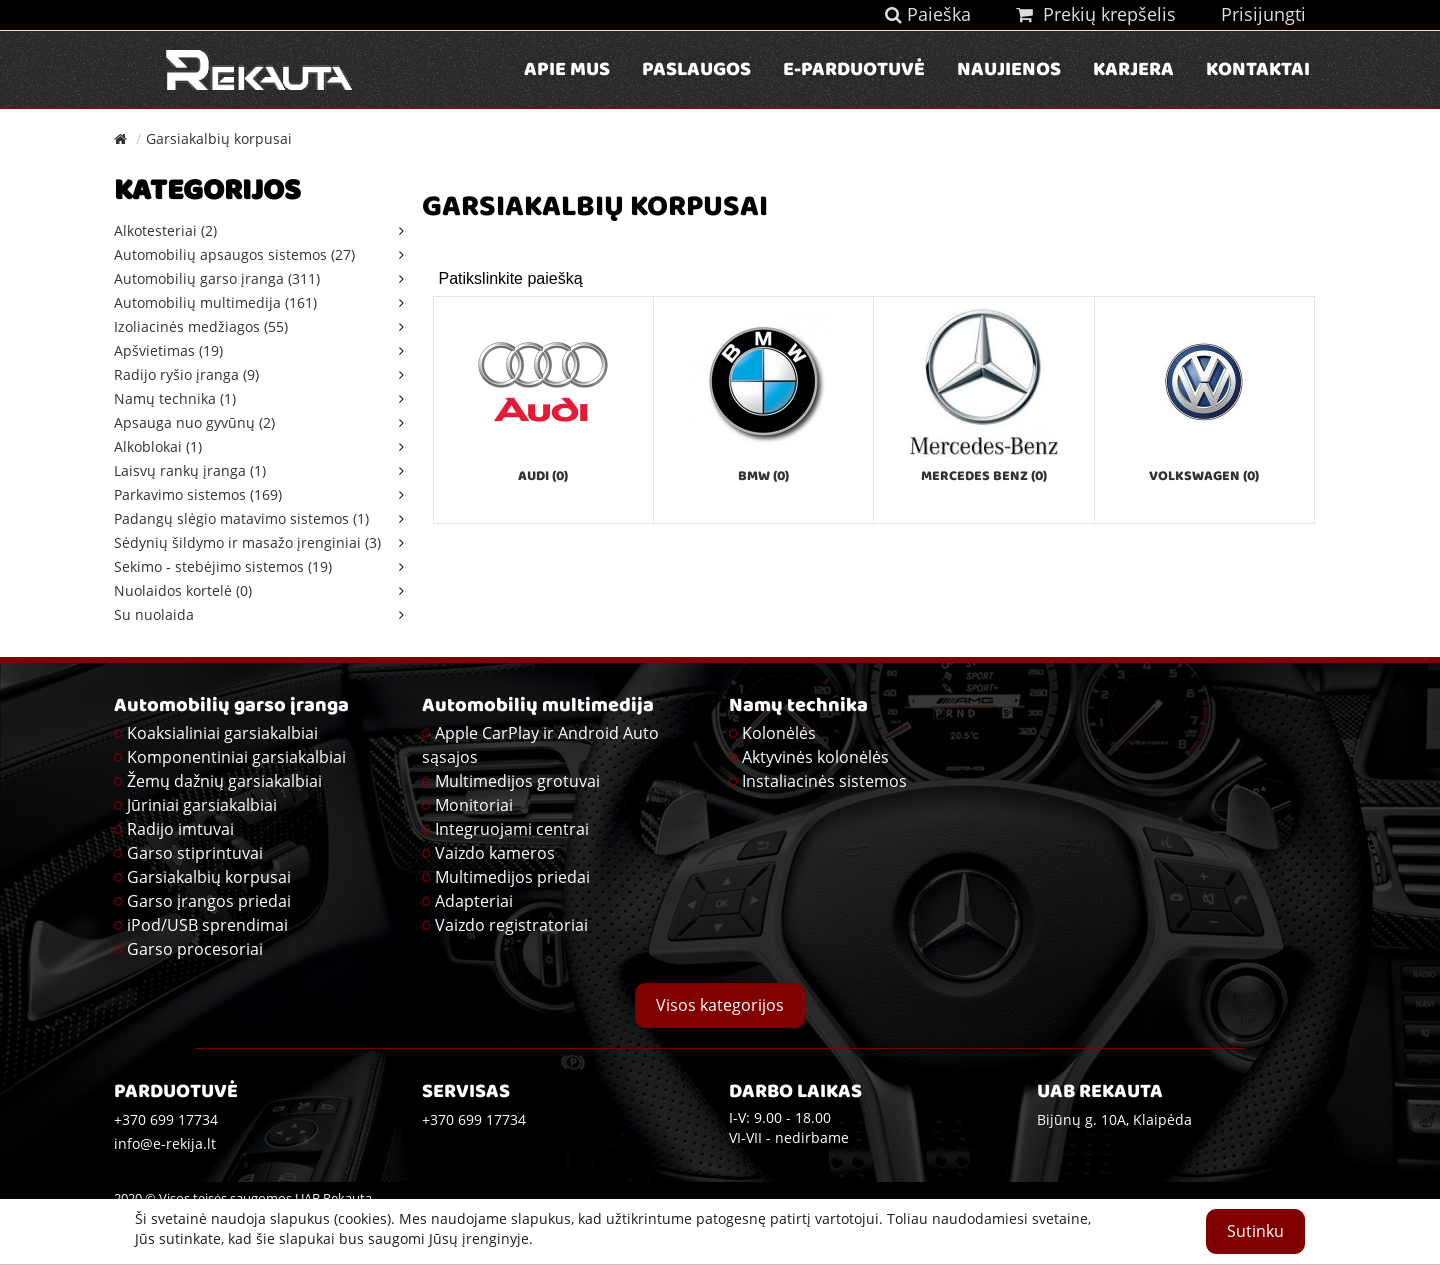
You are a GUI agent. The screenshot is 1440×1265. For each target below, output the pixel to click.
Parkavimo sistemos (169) (198, 494)
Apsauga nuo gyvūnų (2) (194, 422)
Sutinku (1255, 1231)
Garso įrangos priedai (209, 901)
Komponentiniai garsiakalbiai (236, 757)
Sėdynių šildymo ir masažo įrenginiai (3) (247, 542)
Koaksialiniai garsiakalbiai (222, 733)
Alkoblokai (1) (158, 446)
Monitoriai (474, 805)
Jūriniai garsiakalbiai (202, 805)
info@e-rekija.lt (165, 1143)
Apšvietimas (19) (168, 350)
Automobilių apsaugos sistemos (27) (234, 254)
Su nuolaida (154, 614)
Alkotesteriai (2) (165, 230)
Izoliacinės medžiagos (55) (201, 326)
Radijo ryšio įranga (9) (186, 374)
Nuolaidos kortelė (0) (183, 590)
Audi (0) (543, 477)
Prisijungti (1263, 14)
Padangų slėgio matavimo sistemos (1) (241, 518)
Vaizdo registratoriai (511, 925)
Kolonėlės (779, 733)
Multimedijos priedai (512, 877)
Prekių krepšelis (1096, 14)
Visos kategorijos (720, 1005)
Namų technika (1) (175, 398)
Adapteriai (474, 901)
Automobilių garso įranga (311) (217, 278)
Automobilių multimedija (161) (215, 302)
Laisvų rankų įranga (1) (190, 470)
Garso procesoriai (195, 949)
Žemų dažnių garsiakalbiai (224, 781)
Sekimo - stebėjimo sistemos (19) (223, 566)
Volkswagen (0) (1204, 477)
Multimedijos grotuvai (517, 781)
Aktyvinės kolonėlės (815, 757)
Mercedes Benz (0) (984, 477)
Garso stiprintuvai (195, 853)
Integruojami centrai (512, 829)
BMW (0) (763, 477)
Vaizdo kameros (495, 853)
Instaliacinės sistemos (824, 781)
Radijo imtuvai (180, 829)
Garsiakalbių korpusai (219, 138)
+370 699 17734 (474, 1119)
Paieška (928, 14)
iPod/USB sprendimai (207, 925)
